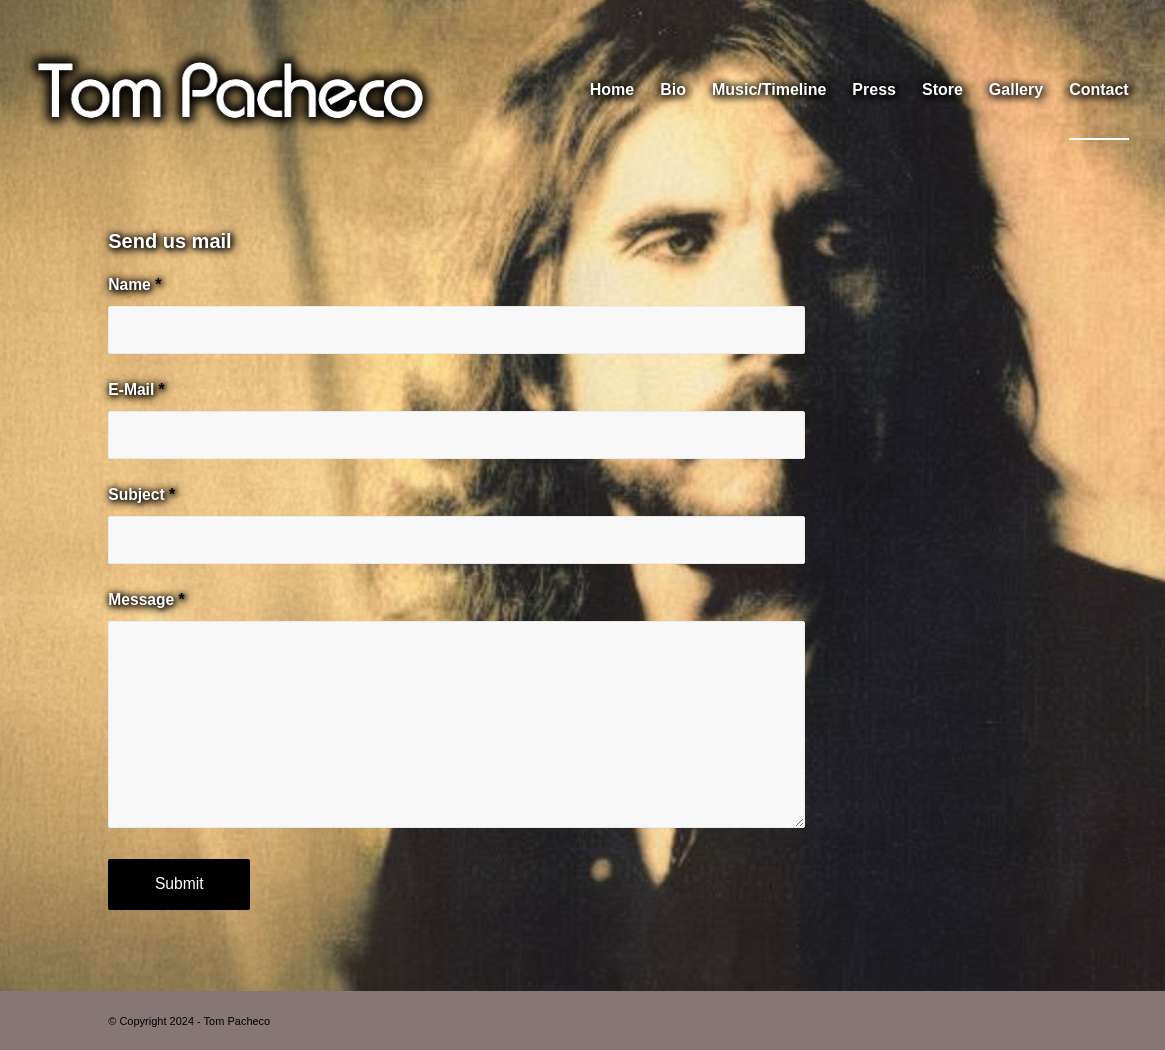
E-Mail (136, 389)
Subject (141, 494)
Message (146, 599)
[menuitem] (612, 90)
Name (134, 284)
